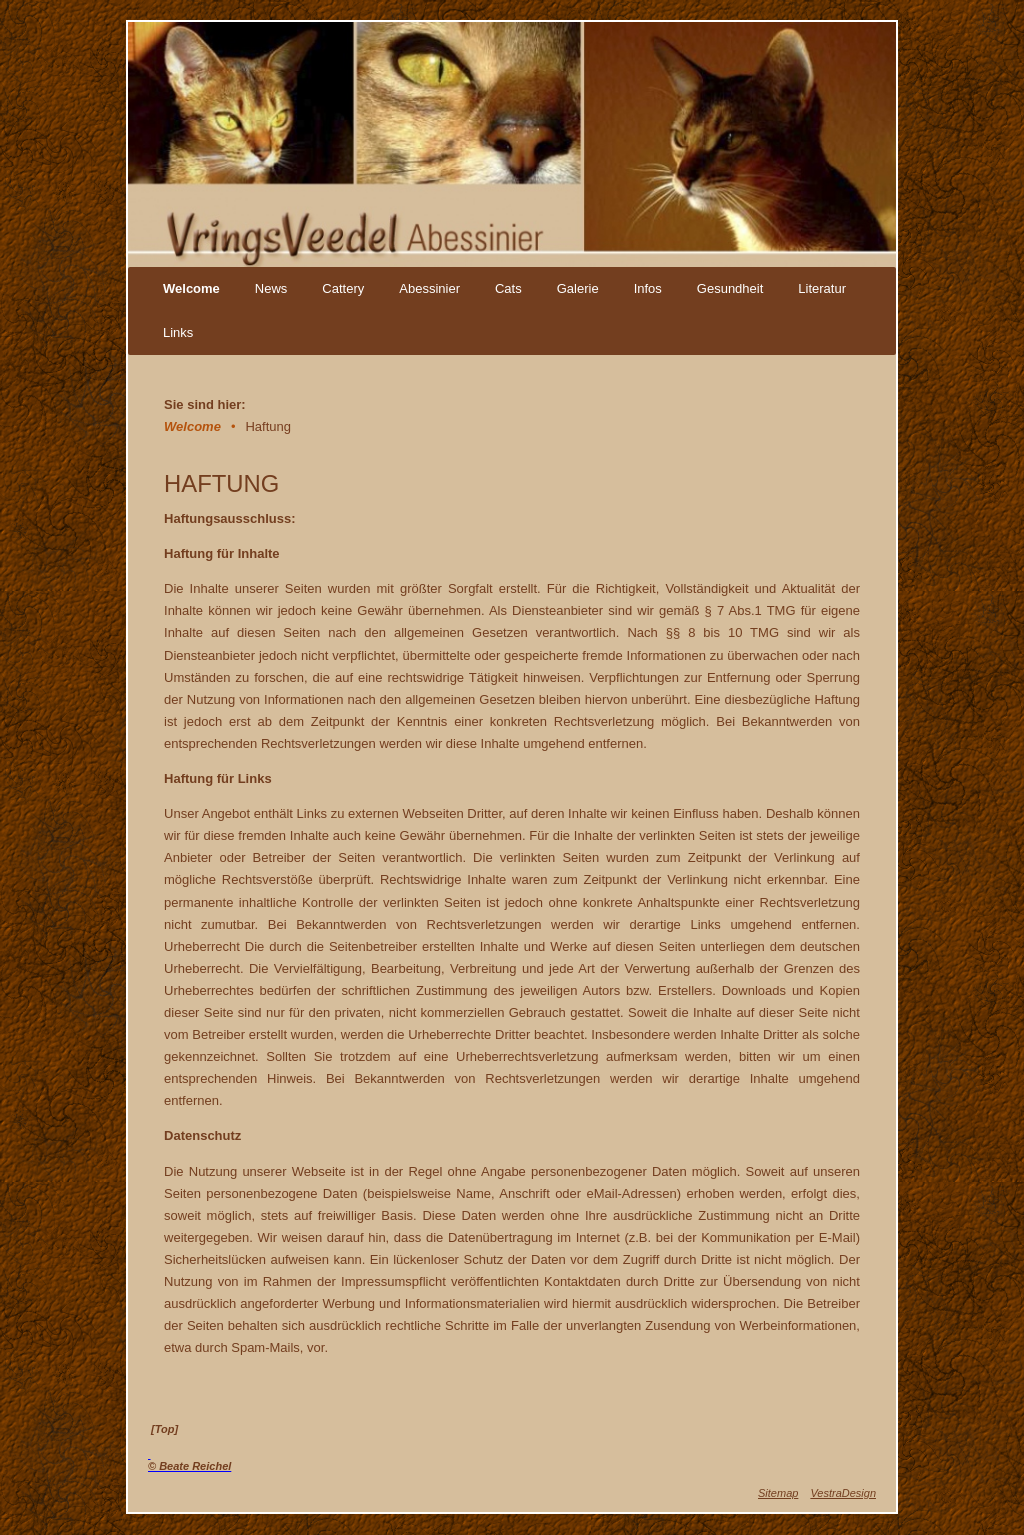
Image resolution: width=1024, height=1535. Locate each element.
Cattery (343, 288)
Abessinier (429, 288)
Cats (508, 288)
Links (178, 332)
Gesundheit (730, 288)
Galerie (578, 288)
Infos (648, 288)
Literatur (822, 288)
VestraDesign (843, 1493)
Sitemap (778, 1493)
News (271, 288)
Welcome (191, 288)
